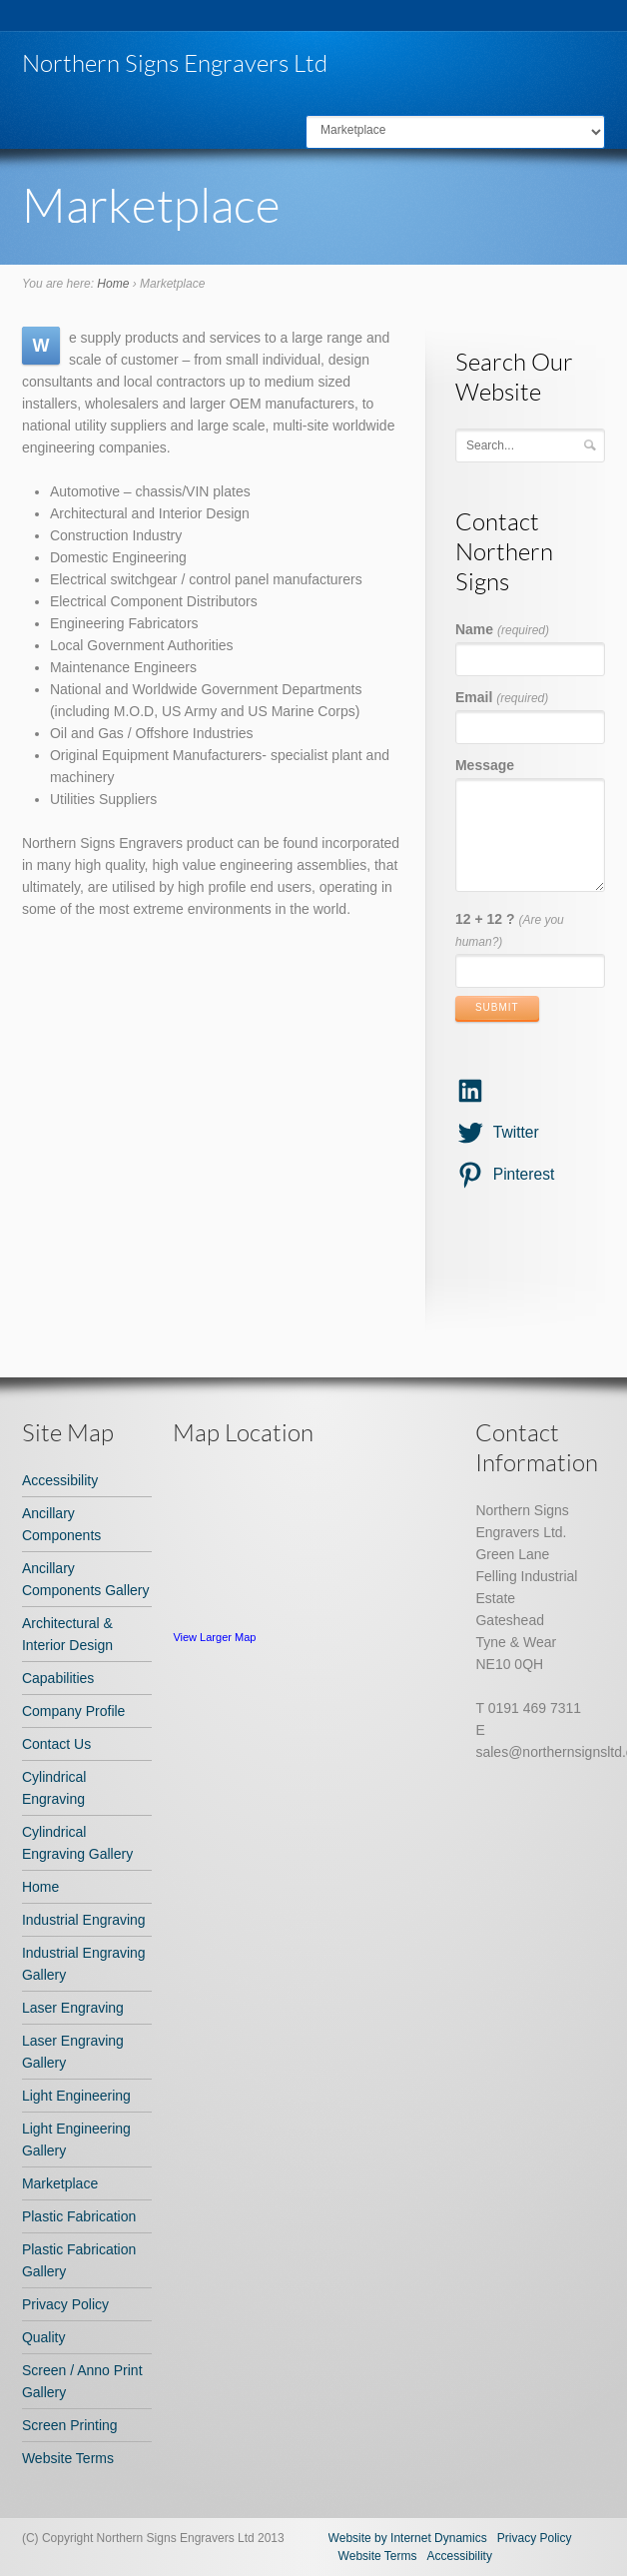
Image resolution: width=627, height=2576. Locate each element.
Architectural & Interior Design (67, 1634)
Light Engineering (76, 2096)
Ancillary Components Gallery (86, 1579)
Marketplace (60, 2183)
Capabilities (58, 1678)
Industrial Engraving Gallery (84, 1964)
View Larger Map (214, 1637)
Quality (44, 2337)
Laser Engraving (73, 2008)
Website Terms (68, 2458)
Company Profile (74, 1711)
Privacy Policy (65, 2304)
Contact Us (56, 1744)
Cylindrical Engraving (54, 1788)
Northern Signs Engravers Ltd (174, 62)
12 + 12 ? (509, 930)
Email (501, 697)
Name (502, 629)
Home (113, 284)
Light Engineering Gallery (76, 2139)
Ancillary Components (61, 1524)
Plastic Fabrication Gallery (79, 2260)
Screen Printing (70, 2425)
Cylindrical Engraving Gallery (77, 1843)
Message (484, 765)
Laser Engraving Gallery (73, 2052)
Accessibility (60, 1480)
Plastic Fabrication (79, 2216)
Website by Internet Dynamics (407, 2538)
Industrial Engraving (84, 1920)
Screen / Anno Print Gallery (82, 2381)
